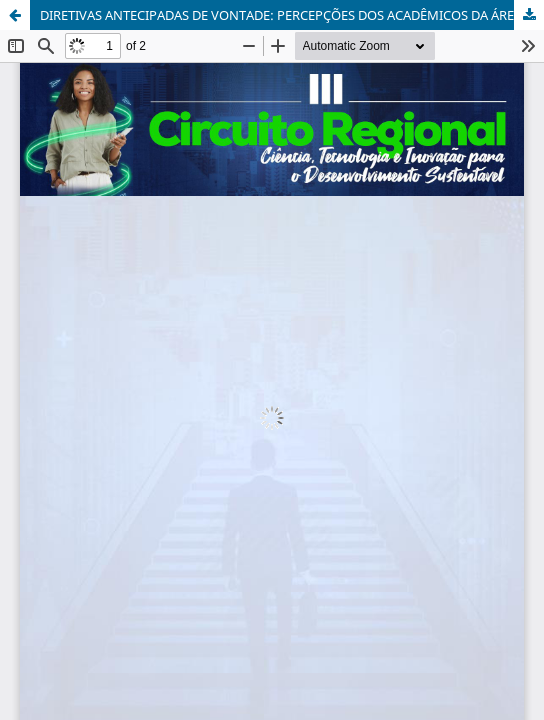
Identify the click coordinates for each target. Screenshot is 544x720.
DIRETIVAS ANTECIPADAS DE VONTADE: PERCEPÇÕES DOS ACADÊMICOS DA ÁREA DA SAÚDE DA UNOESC (292, 15)
